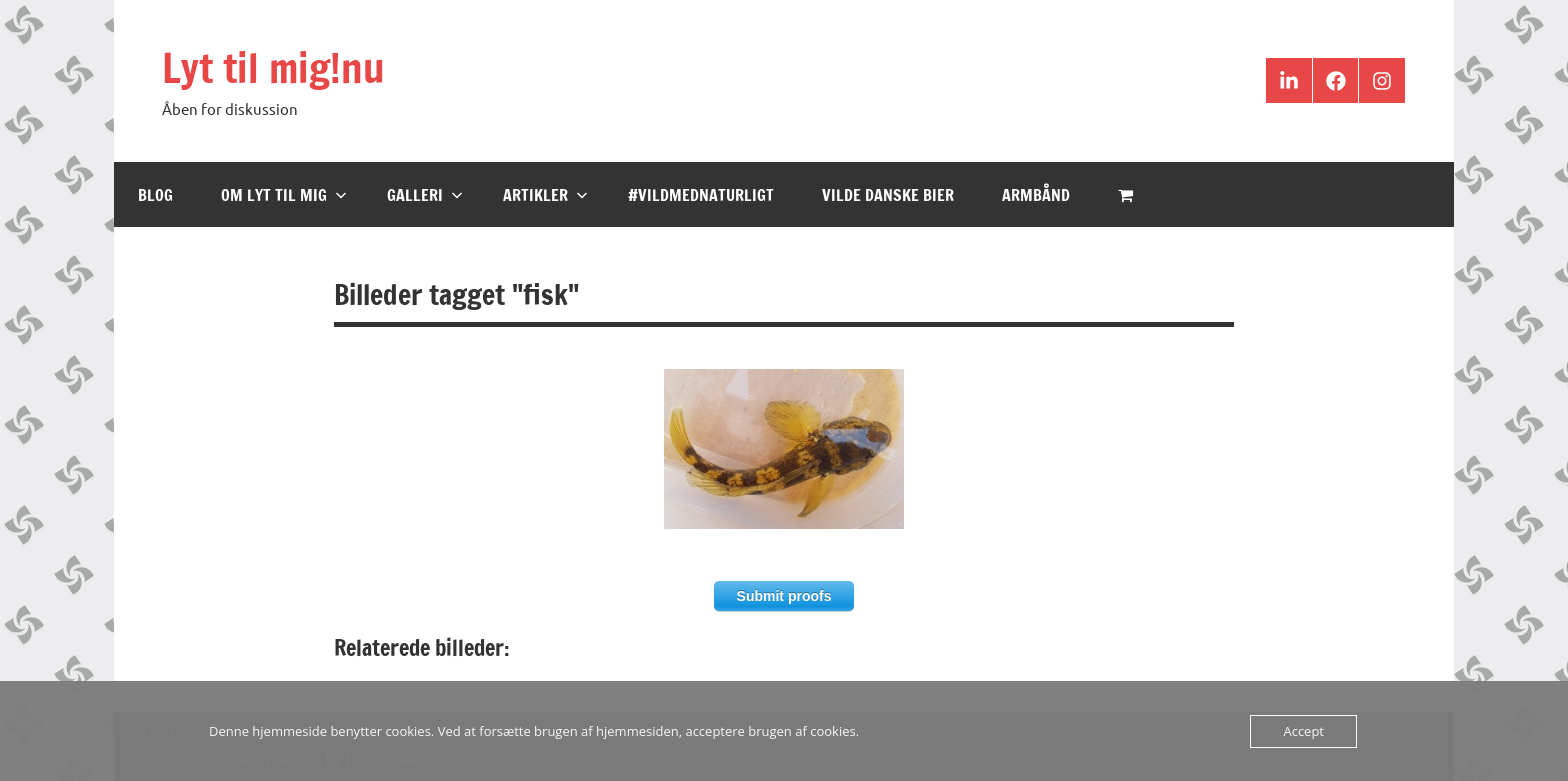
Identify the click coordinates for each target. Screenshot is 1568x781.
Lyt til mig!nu (273, 67)
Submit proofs (784, 596)
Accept (1303, 731)
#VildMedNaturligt (701, 195)
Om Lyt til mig (284, 195)
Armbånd (1036, 195)
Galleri (425, 195)
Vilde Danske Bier (888, 195)
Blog (155, 195)
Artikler (545, 195)
